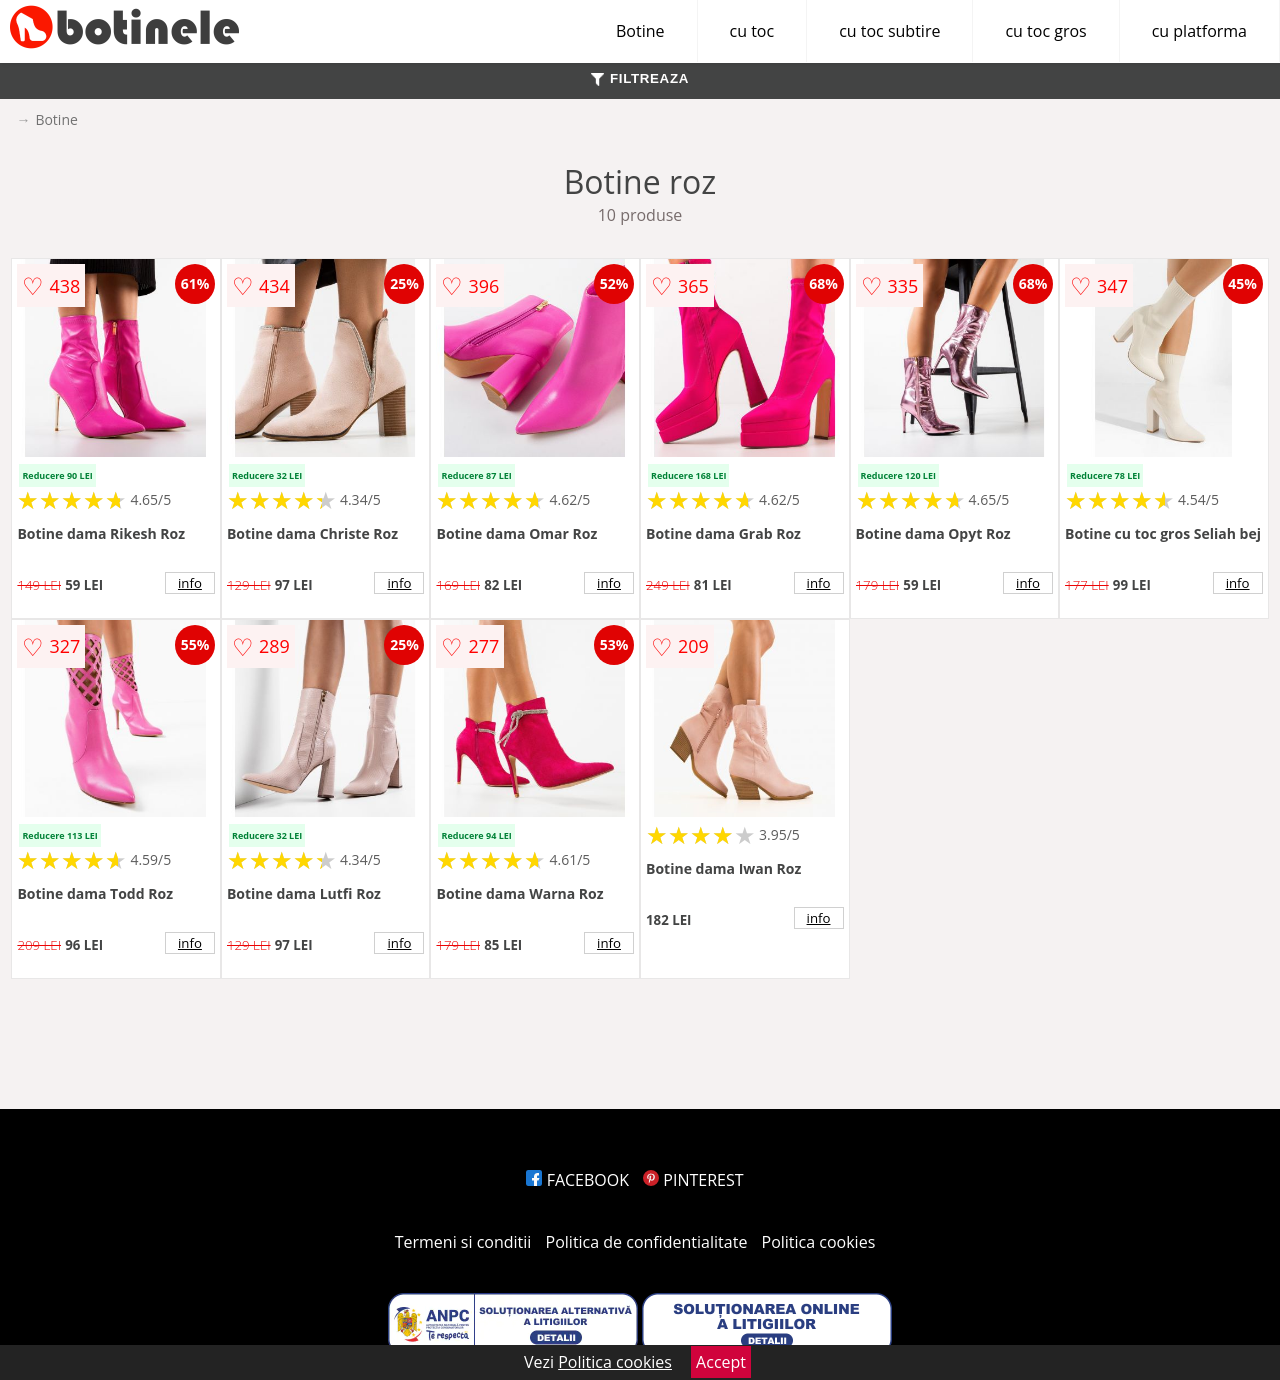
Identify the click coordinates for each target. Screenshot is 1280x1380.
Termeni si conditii (463, 1242)
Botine (640, 31)
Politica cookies (819, 1242)
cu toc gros (1045, 31)
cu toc (752, 31)
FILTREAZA (640, 78)
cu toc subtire (889, 31)
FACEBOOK (577, 1180)
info (190, 583)
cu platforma (1199, 31)
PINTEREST (693, 1180)
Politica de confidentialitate (647, 1242)
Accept (721, 1362)
